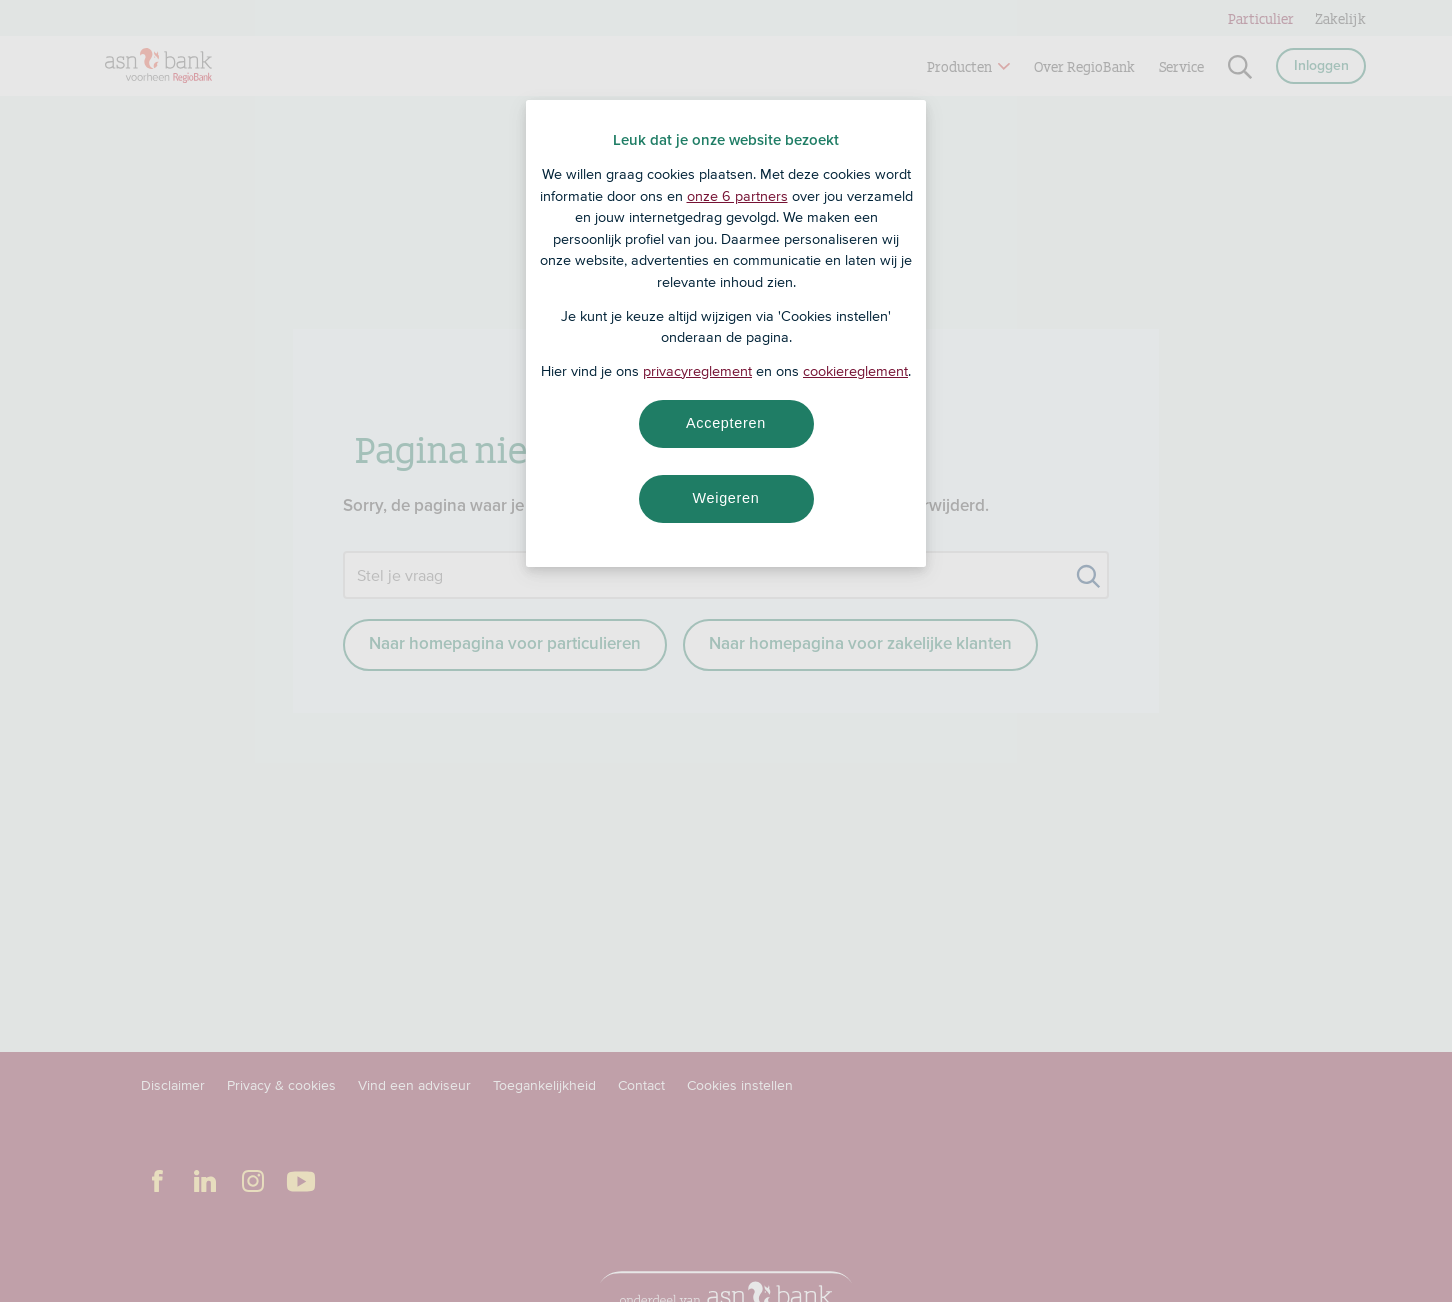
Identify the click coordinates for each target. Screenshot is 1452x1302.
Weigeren (725, 498)
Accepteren (726, 423)
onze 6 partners (737, 196)
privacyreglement (697, 371)
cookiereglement (855, 371)
